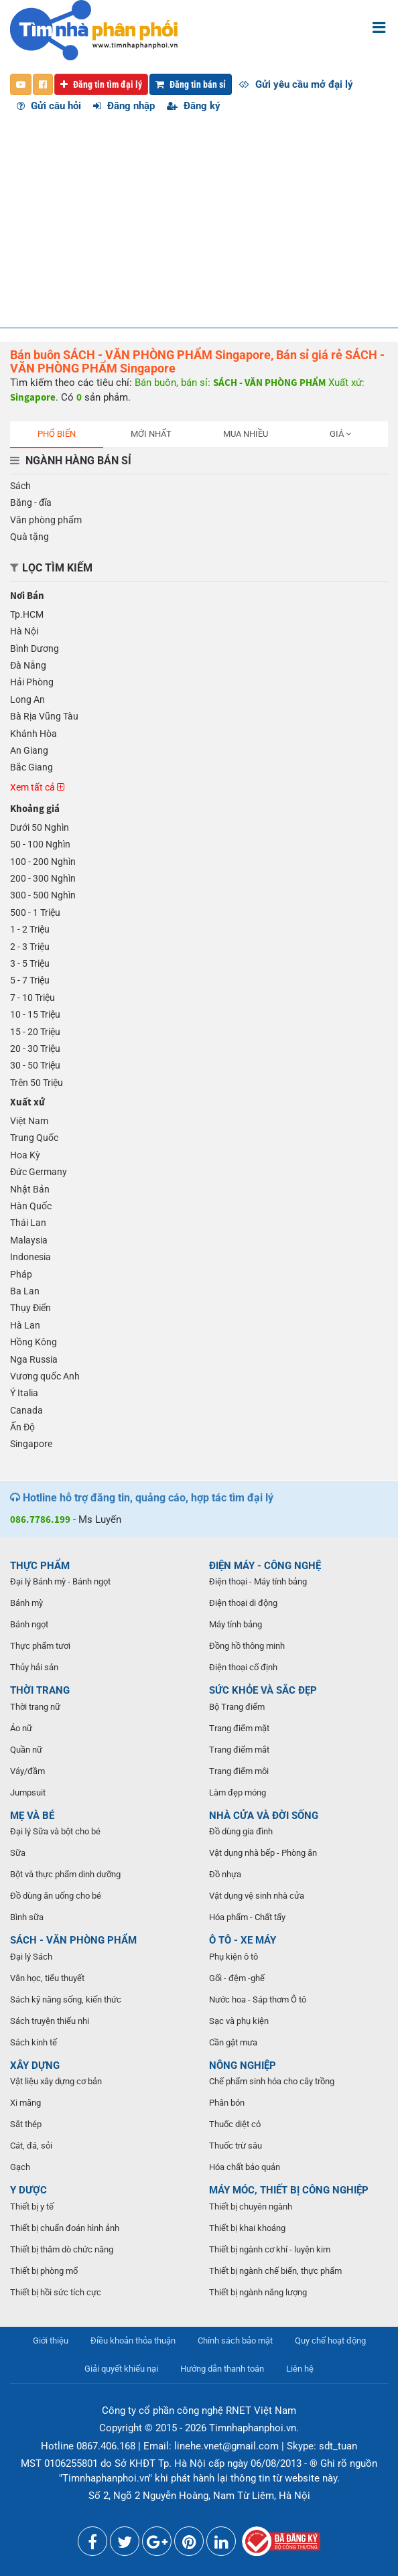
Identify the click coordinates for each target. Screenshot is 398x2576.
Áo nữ (21, 1728)
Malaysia (29, 1240)
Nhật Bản (30, 1189)
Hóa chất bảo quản (244, 2167)
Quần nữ (26, 1750)
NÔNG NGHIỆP (242, 2065)
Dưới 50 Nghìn (39, 827)
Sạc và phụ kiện (239, 2021)
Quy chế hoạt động (330, 2340)
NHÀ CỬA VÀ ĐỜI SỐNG (263, 1816)
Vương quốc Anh (45, 1376)
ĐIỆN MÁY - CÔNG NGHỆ (265, 1566)
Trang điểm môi (239, 1771)
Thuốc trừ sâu (235, 2146)
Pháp (21, 1274)
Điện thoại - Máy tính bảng (258, 1581)
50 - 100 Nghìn (40, 844)
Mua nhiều (245, 434)
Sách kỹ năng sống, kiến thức (65, 1999)
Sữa (17, 1853)
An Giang (29, 750)
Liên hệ (300, 2369)
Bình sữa (27, 1917)
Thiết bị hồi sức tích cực (55, 2292)
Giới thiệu (50, 2340)
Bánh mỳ (26, 1603)
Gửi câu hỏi (49, 106)
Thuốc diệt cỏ (235, 2124)
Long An (27, 699)
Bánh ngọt (29, 1624)
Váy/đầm (27, 1771)
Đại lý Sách (31, 1957)
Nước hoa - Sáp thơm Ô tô (257, 1999)
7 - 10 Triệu (32, 997)
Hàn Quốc (31, 1206)
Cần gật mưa (233, 2042)
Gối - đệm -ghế (237, 1978)
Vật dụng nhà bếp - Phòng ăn (263, 1853)
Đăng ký (193, 106)
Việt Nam (29, 1120)
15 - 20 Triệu (35, 1031)
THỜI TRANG (40, 1690)
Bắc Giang (31, 767)
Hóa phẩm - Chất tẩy (247, 1917)
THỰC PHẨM (40, 1566)
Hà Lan (25, 1325)
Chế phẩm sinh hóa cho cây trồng (271, 2081)
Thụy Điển (30, 1307)
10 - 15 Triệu (35, 1014)
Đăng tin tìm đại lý (101, 84)
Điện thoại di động (243, 1603)
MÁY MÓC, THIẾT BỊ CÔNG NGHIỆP (289, 2190)
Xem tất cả (37, 787)
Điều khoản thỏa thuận (133, 2340)
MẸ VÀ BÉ (32, 1816)
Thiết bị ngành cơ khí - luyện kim (269, 2249)
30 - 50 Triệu (35, 1065)
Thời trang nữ (35, 1707)
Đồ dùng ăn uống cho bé (55, 1896)
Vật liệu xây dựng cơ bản (56, 2081)
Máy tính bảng (235, 1624)
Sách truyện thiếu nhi (49, 2021)
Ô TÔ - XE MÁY (242, 1940)
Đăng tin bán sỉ (190, 84)
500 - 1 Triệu (35, 912)
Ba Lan (25, 1291)
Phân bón (227, 2103)
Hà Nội (24, 631)
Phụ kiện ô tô (233, 1957)
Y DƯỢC (28, 2190)
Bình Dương (34, 648)
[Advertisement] (199, 227)
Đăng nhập (124, 106)
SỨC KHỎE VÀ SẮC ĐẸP (263, 1690)
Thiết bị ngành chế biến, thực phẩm (275, 2271)
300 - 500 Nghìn (43, 895)
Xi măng (25, 2103)
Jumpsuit (28, 1792)
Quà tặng (29, 536)
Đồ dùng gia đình (241, 1831)
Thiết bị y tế (32, 2206)
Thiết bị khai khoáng (247, 2228)
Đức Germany (38, 1171)
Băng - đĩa (31, 502)
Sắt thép (26, 2124)
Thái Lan (28, 1222)
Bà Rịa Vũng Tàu (44, 716)
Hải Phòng (32, 682)
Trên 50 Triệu (36, 1082)
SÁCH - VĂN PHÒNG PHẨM (73, 1940)
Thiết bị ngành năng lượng (258, 2292)
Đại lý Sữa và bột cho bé (55, 1831)
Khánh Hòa (33, 733)
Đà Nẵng (28, 665)
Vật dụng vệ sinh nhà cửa (256, 1896)
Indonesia (30, 1256)
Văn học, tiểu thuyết (47, 1978)
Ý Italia (24, 1392)
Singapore (31, 1443)
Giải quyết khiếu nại (121, 2369)
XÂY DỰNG (35, 2065)
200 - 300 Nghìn (43, 878)
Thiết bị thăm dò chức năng (61, 2249)
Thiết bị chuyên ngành (250, 2206)
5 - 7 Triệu (30, 980)
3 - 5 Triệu (30, 963)
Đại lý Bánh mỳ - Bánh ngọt (60, 1581)
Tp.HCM (27, 614)
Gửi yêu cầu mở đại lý (296, 84)
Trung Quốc (34, 1137)
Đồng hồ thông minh (247, 1646)
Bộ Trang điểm (237, 1707)
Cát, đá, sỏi (31, 2146)
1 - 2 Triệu (30, 929)
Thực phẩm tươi (40, 1646)
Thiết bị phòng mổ (44, 2271)
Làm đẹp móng (237, 1792)
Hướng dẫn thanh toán (222, 2369)
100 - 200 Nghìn (43, 861)
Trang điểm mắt (239, 1750)
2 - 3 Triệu (30, 946)
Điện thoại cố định (243, 1667)
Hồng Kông (33, 1342)
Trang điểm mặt (239, 1728)
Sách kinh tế (33, 2042)
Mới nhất (151, 434)
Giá (340, 434)
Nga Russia (34, 1359)
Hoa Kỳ (25, 1155)
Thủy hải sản (34, 1667)
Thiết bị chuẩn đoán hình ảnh (64, 2228)
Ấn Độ (22, 1427)
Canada (26, 1410)
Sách (20, 485)
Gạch (20, 2167)
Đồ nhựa (225, 1874)
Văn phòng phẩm (46, 520)
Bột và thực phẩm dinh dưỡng (65, 1874)
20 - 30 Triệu (35, 1048)
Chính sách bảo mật (235, 2340)
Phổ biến (57, 434)
